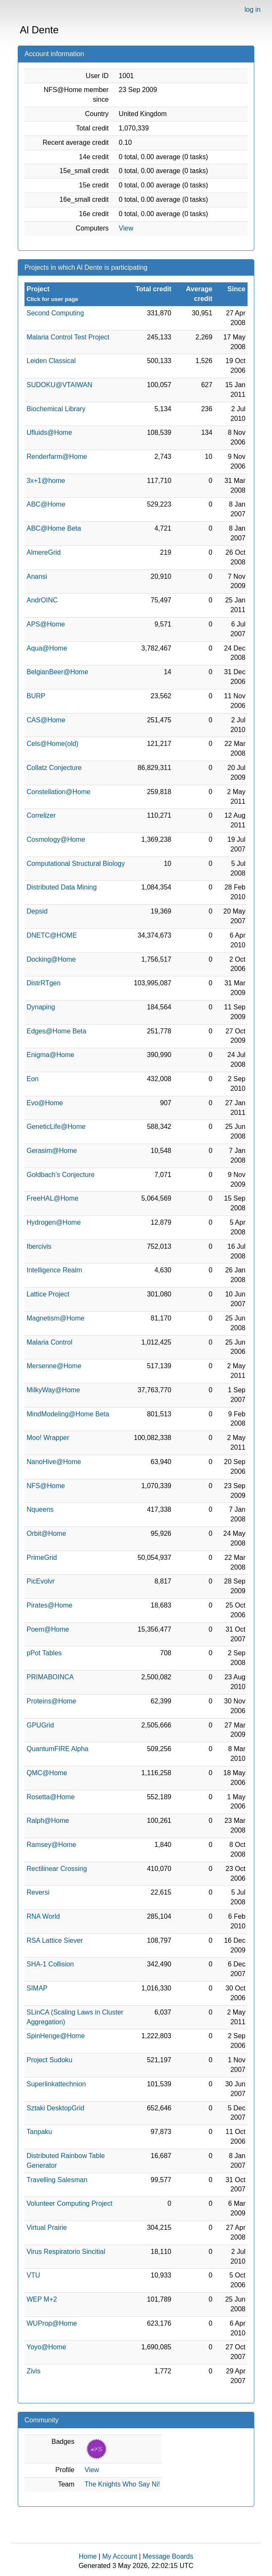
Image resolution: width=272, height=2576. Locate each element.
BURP (36, 696)
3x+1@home (46, 480)
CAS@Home (46, 720)
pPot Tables (44, 1653)
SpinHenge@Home (56, 2035)
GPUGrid (40, 1725)
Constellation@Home (58, 791)
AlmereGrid (44, 552)
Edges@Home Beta (56, 1031)
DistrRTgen (44, 983)
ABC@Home (46, 504)
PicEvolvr (41, 1581)
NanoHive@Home (54, 1461)
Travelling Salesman (57, 2179)
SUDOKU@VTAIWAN (59, 384)
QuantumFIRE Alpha (58, 1748)
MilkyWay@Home (53, 1390)
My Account (119, 2556)
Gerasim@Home (52, 1150)
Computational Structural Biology (76, 863)
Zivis (33, 2371)
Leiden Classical (51, 360)
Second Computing (55, 313)
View (126, 228)
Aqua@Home (47, 648)
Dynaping (41, 1007)
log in (253, 9)
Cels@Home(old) (52, 743)
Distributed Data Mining (62, 887)
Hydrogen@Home (54, 1222)
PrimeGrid (42, 1557)
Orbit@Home (46, 1533)
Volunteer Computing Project (70, 2203)
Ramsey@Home (51, 1844)
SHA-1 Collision (50, 1964)
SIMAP (37, 1988)
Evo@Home (45, 1102)
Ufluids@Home (49, 432)
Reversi (38, 1892)
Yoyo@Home (46, 2347)
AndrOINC (42, 600)
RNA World (43, 1916)
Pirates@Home (50, 1605)
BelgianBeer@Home (57, 671)
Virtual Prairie (47, 2227)
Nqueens (40, 1509)
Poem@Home (48, 1629)
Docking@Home (51, 959)
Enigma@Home (50, 1054)
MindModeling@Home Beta (68, 1414)
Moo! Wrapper (48, 1437)
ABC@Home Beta (54, 528)
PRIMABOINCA (50, 1677)
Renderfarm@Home (57, 456)
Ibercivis (39, 1246)
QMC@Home (47, 1772)
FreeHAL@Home (52, 1198)
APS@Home (46, 624)
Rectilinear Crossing (57, 1868)
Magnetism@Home (55, 1318)
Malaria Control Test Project (68, 337)
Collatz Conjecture (54, 767)
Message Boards (168, 2556)
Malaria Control (49, 1342)
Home (88, 2556)
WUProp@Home (52, 2323)
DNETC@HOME (52, 935)
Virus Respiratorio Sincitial (66, 2251)
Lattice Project (48, 1294)
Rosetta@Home (51, 1796)
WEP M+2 (42, 2299)
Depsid (37, 911)
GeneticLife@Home (56, 1126)
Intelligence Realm (54, 1270)
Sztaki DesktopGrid (55, 2108)
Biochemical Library (56, 408)
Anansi (37, 576)
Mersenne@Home (54, 1365)
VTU (33, 2275)
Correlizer (41, 815)
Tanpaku (39, 2131)
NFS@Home (46, 1485)
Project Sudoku (50, 2060)
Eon (32, 1078)
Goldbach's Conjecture (60, 1174)
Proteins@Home (51, 1701)
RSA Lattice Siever (55, 1940)
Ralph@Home (48, 1820)
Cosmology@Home (56, 839)
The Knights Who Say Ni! (122, 2484)
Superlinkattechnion (56, 2084)
